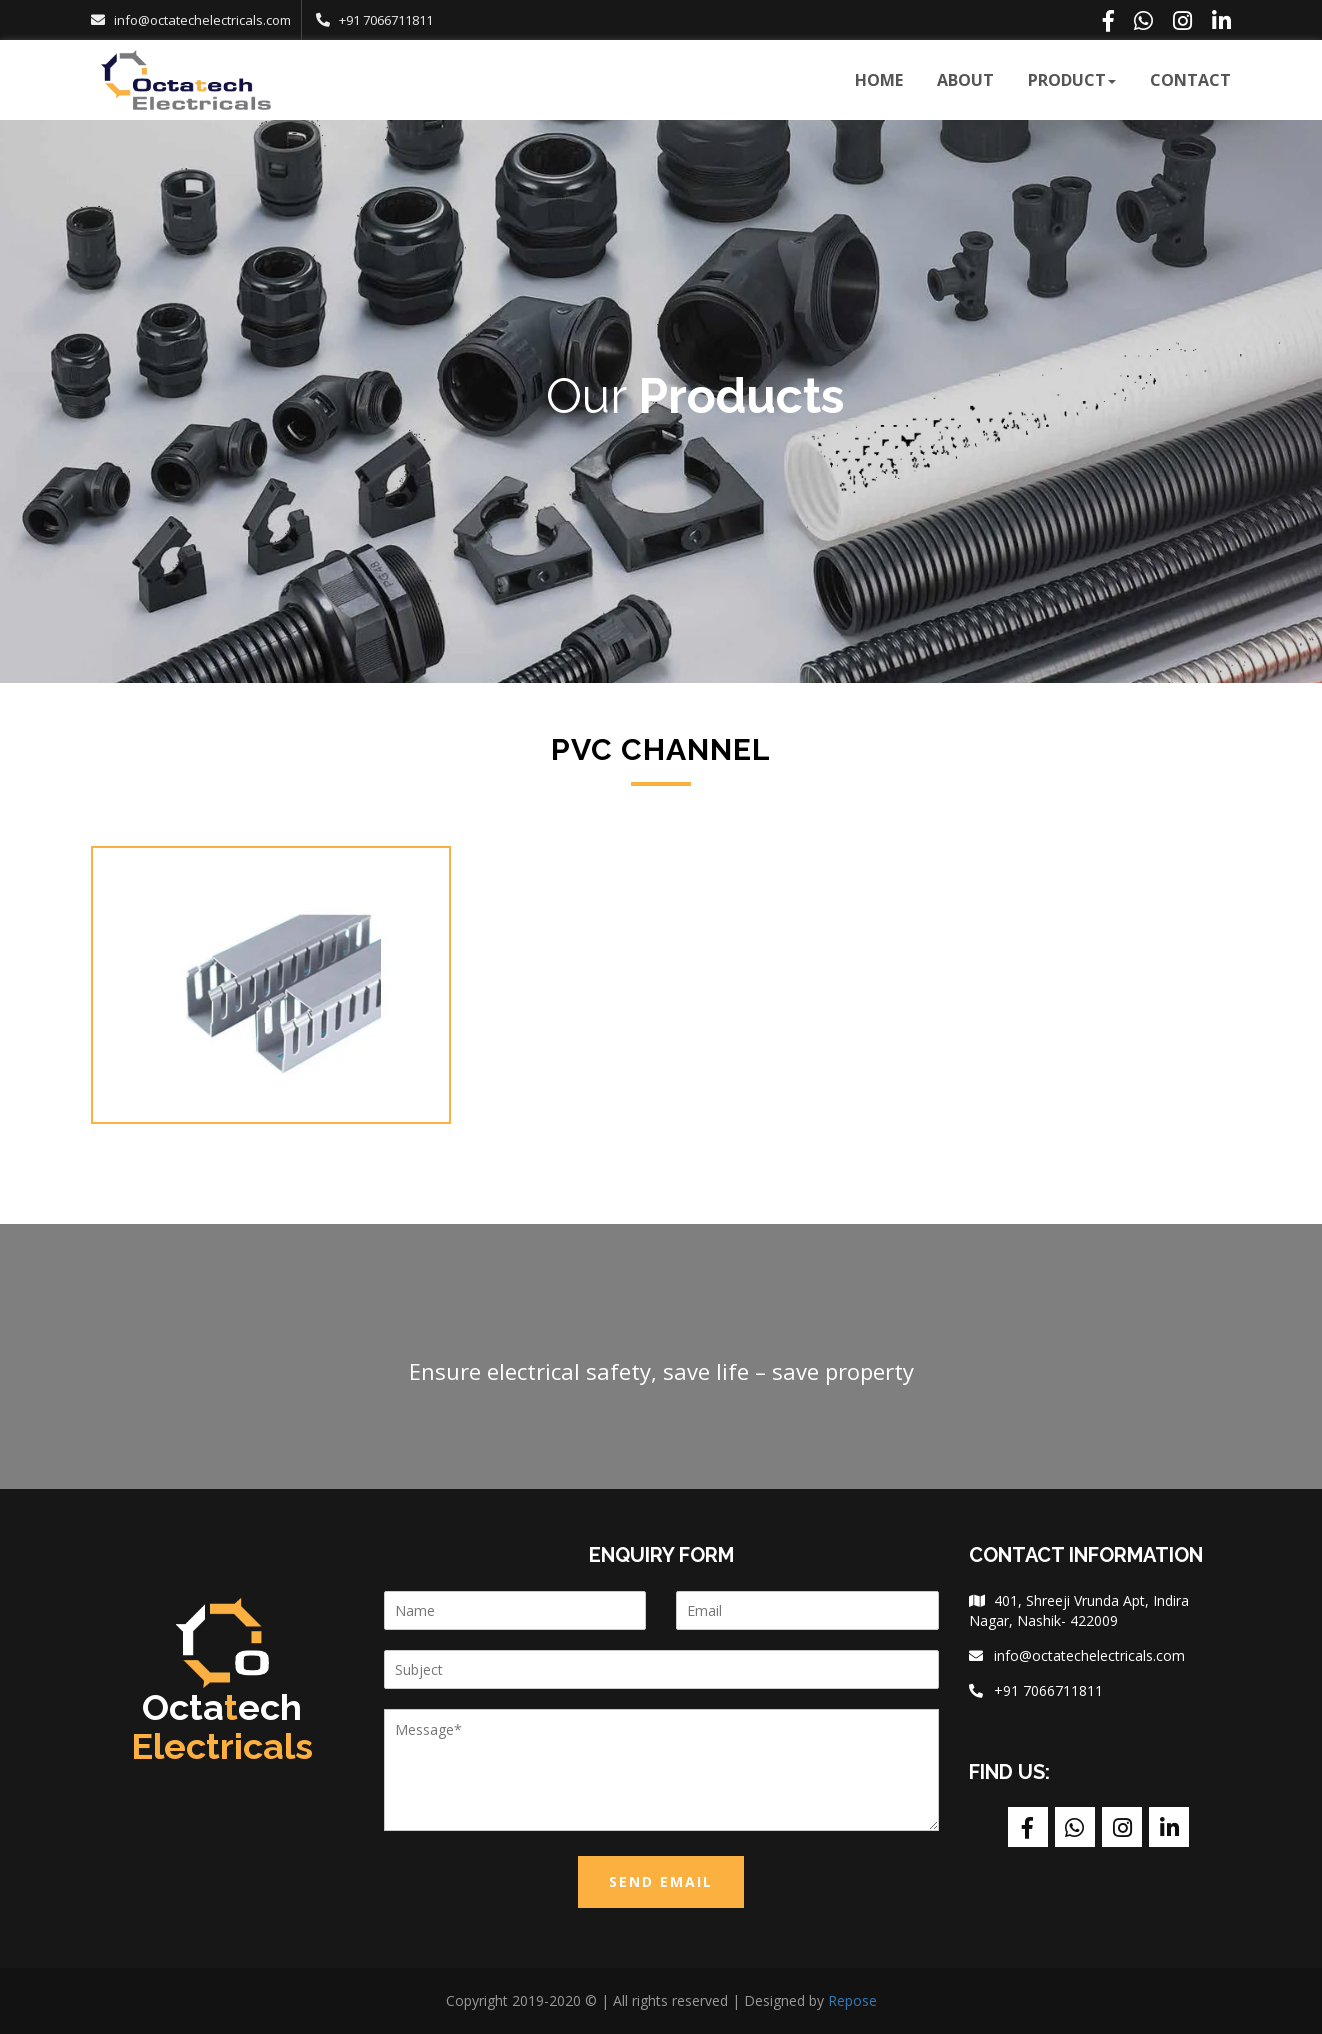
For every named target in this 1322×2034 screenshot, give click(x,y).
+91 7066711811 (386, 20)
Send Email (661, 1881)
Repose (850, 2000)
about (965, 80)
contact (1190, 80)
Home (879, 80)
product (1072, 80)
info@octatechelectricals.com (202, 20)
